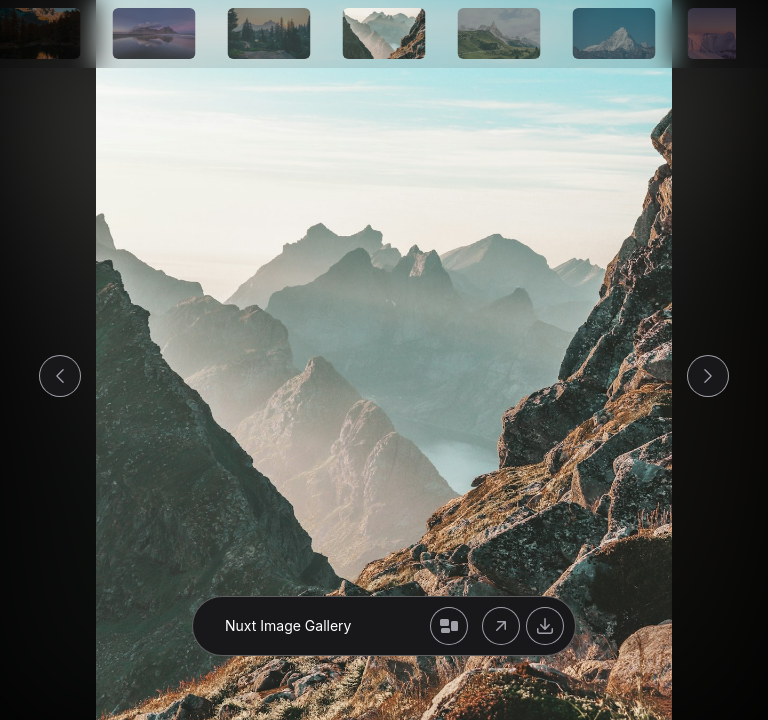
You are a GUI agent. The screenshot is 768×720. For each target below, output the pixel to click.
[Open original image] (501, 626)
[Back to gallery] (449, 626)
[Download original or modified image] (545, 626)
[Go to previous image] (60, 376)
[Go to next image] (708, 376)
